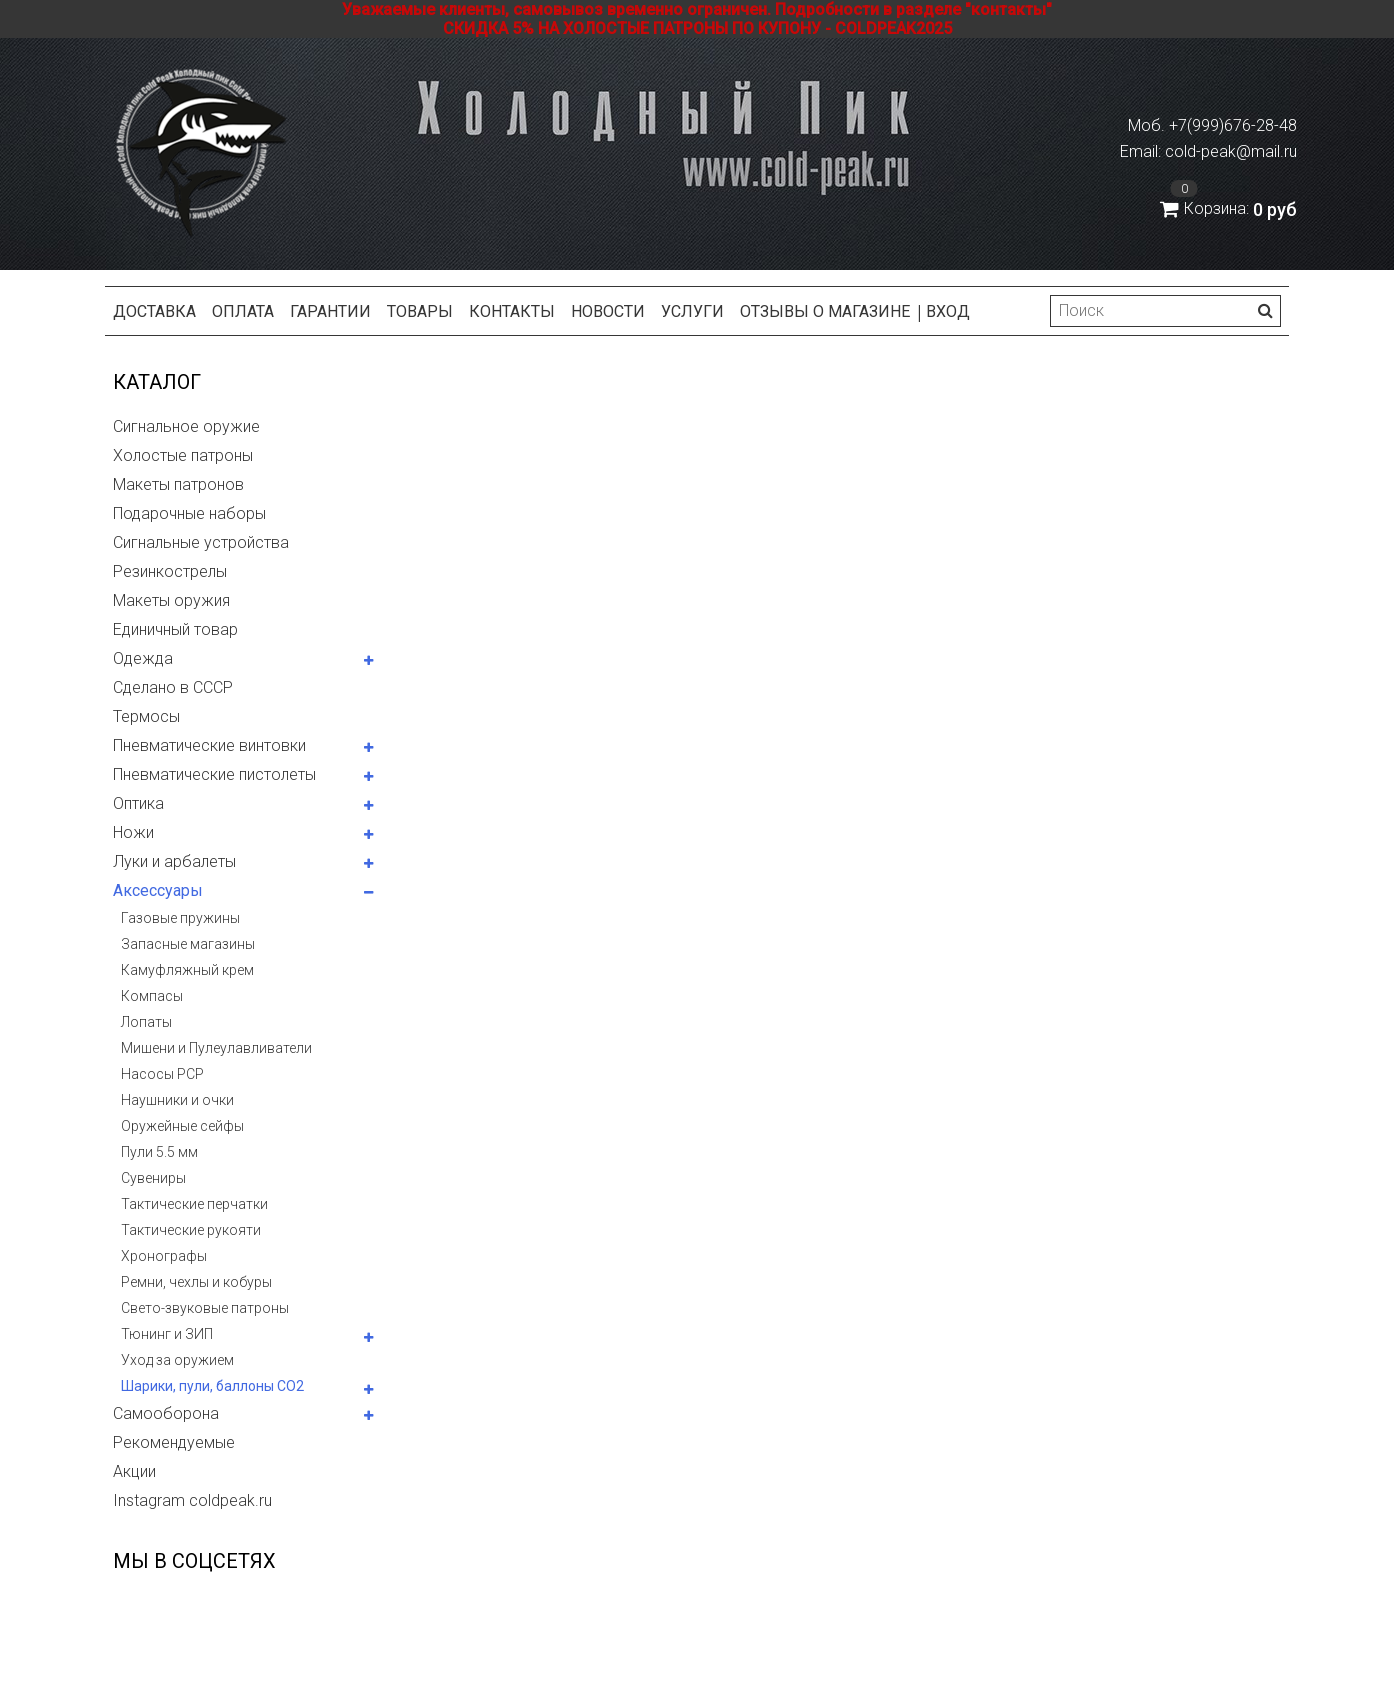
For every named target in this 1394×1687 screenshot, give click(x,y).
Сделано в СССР (173, 687)
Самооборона (166, 1413)
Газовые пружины (180, 918)
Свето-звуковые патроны (205, 1308)
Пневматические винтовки (209, 745)
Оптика (138, 803)
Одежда (143, 658)
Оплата (243, 311)
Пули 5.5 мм (159, 1152)
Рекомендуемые (174, 1442)
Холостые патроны (183, 455)
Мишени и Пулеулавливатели (216, 1048)
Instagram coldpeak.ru (192, 1500)
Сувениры (153, 1178)
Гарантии (330, 311)
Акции (134, 1471)
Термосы (146, 716)
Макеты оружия (171, 600)
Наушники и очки (177, 1100)
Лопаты (146, 1022)
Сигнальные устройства (201, 542)
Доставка (154, 311)
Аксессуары (158, 890)
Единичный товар (175, 629)
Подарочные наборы (189, 513)
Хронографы (164, 1256)
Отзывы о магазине (825, 311)
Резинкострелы (170, 571)
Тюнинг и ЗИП (167, 1334)
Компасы (152, 996)
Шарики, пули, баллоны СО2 (212, 1386)
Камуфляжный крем (187, 970)
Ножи (133, 832)
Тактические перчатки (194, 1204)
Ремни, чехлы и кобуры (196, 1282)
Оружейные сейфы (182, 1126)
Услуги (692, 311)
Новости (608, 311)
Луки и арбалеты (174, 861)
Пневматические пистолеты (214, 774)
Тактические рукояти (191, 1230)
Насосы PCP (162, 1074)
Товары (420, 311)
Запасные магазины (188, 944)
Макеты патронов (178, 484)
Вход (948, 311)
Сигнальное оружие (186, 426)
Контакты (512, 311)
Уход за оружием (177, 1360)
